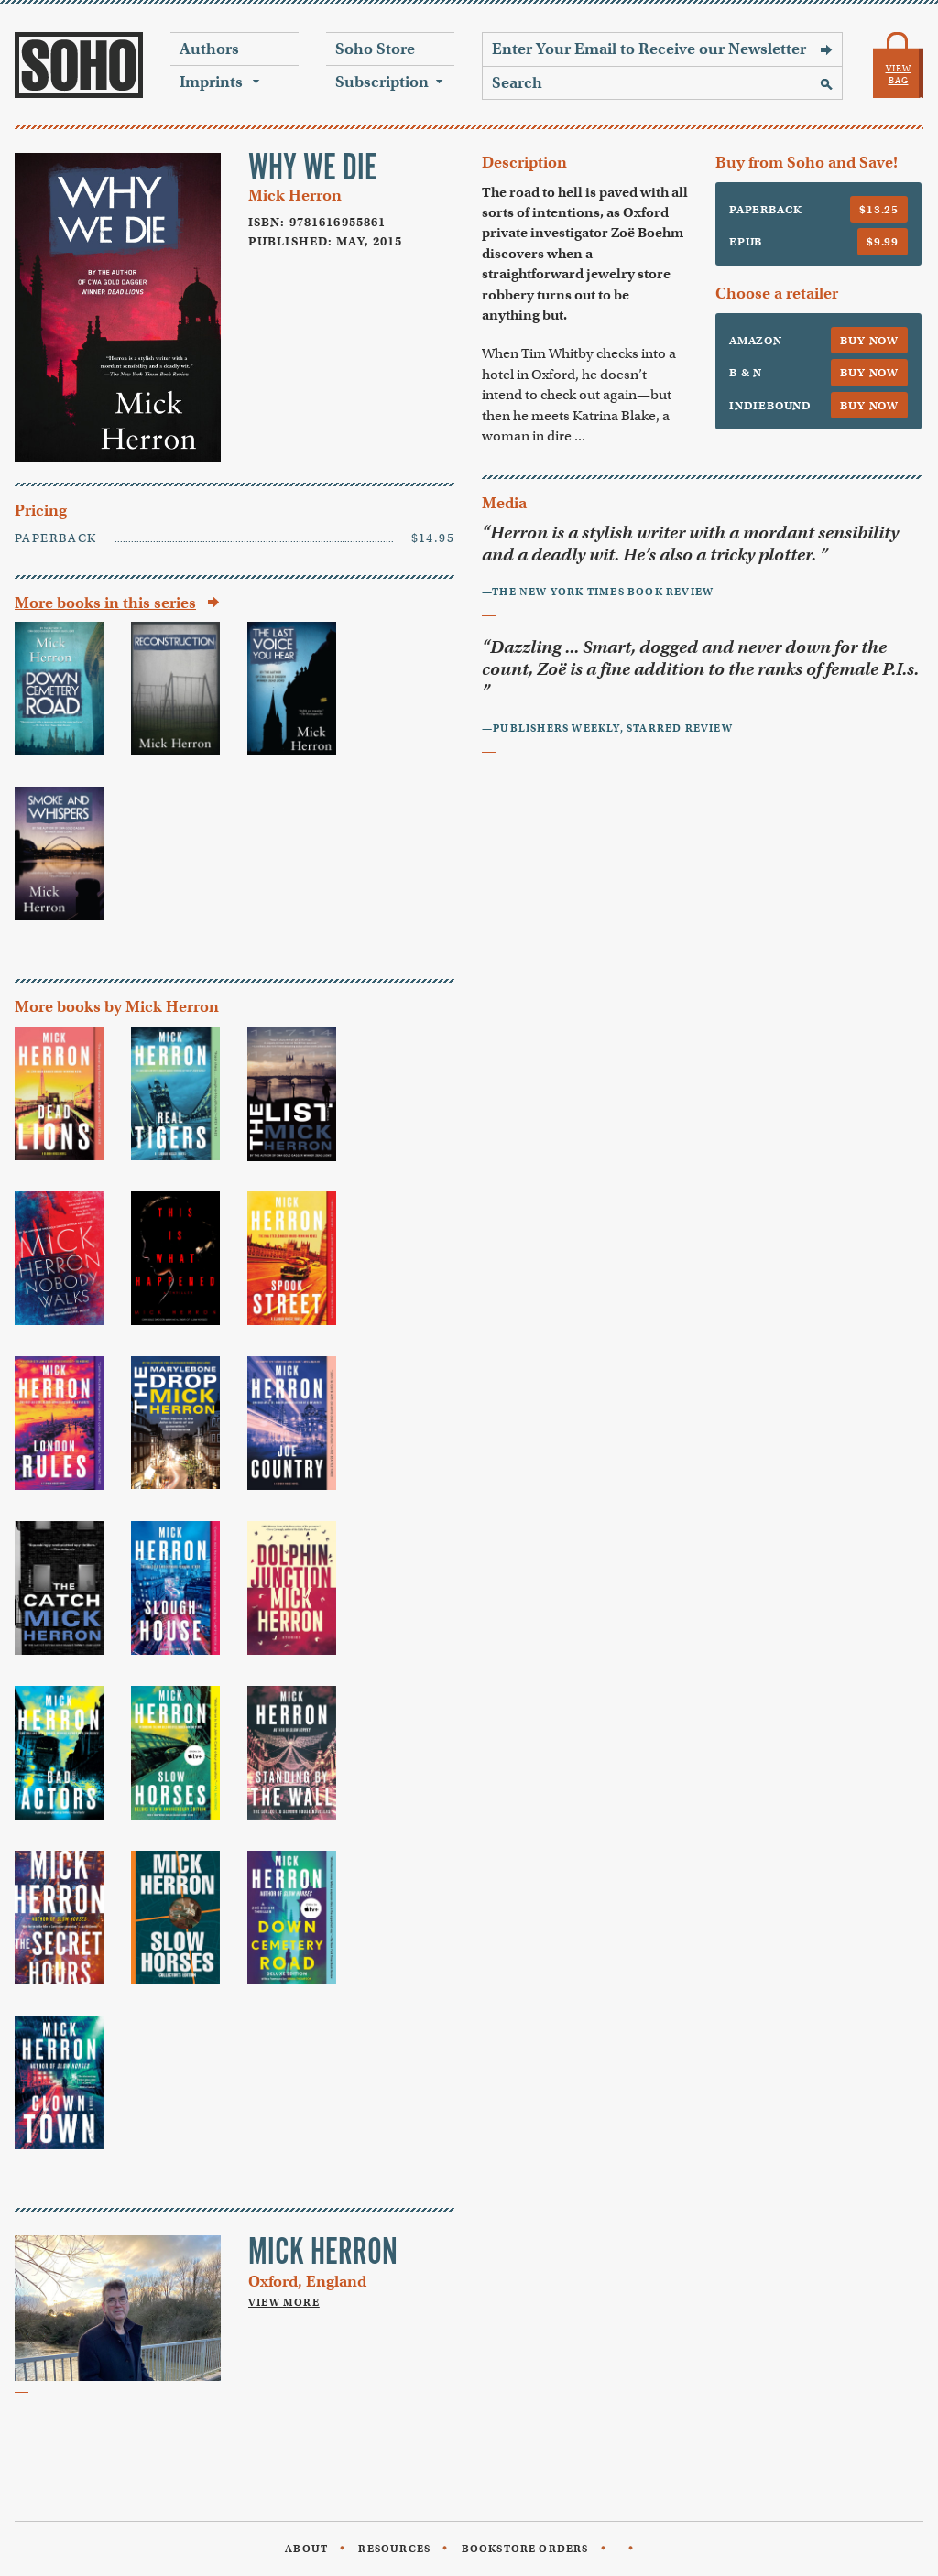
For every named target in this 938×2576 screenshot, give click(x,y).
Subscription (382, 82)
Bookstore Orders (525, 2548)
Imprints (211, 82)
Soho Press (79, 65)
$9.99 (883, 241)
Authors (209, 49)
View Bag (898, 74)
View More (284, 2302)
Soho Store (375, 49)
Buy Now (869, 340)
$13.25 (879, 209)
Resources (394, 2548)
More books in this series (105, 603)
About (306, 2548)
